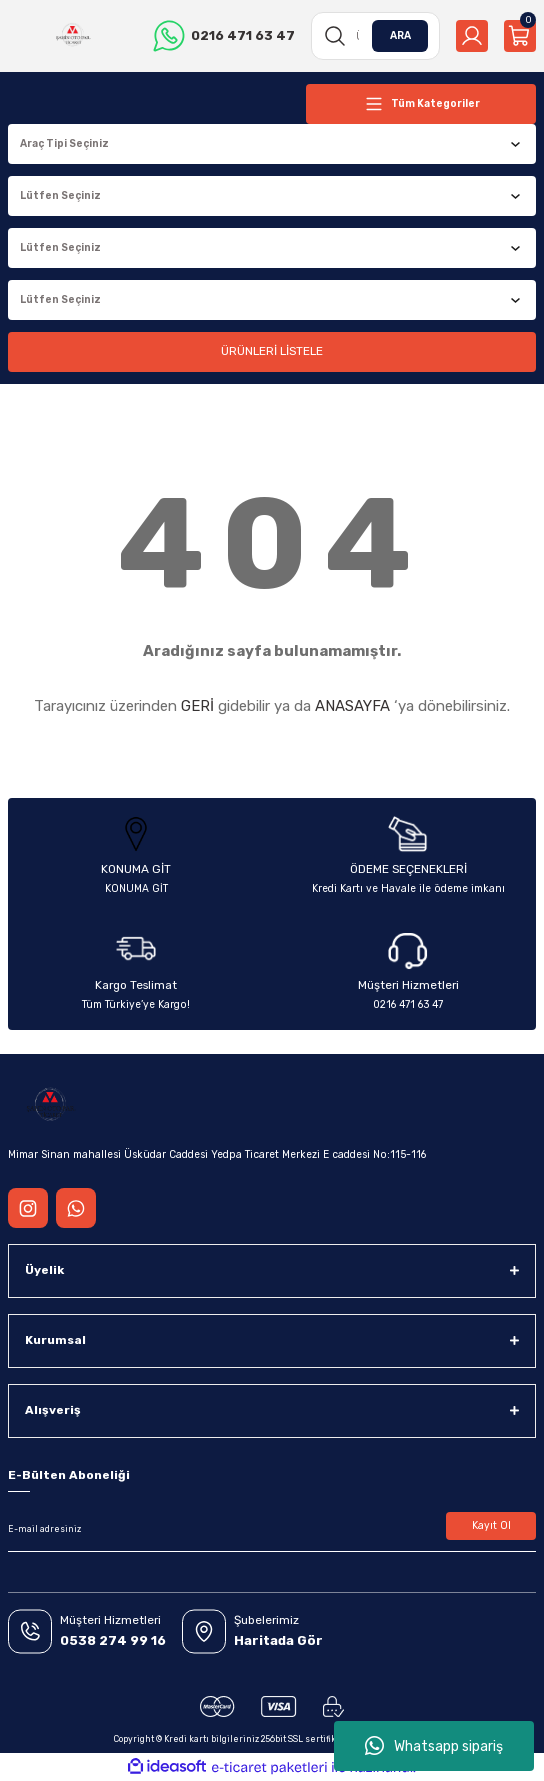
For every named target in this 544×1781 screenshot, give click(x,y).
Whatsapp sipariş (434, 1746)
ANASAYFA (352, 706)
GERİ (197, 706)
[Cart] (520, 36)
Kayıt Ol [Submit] (491, 1525)
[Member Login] (472, 36)
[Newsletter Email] (272, 1530)
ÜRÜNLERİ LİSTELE (272, 351)
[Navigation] (421, 104)
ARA (400, 35)
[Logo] (73, 36)
